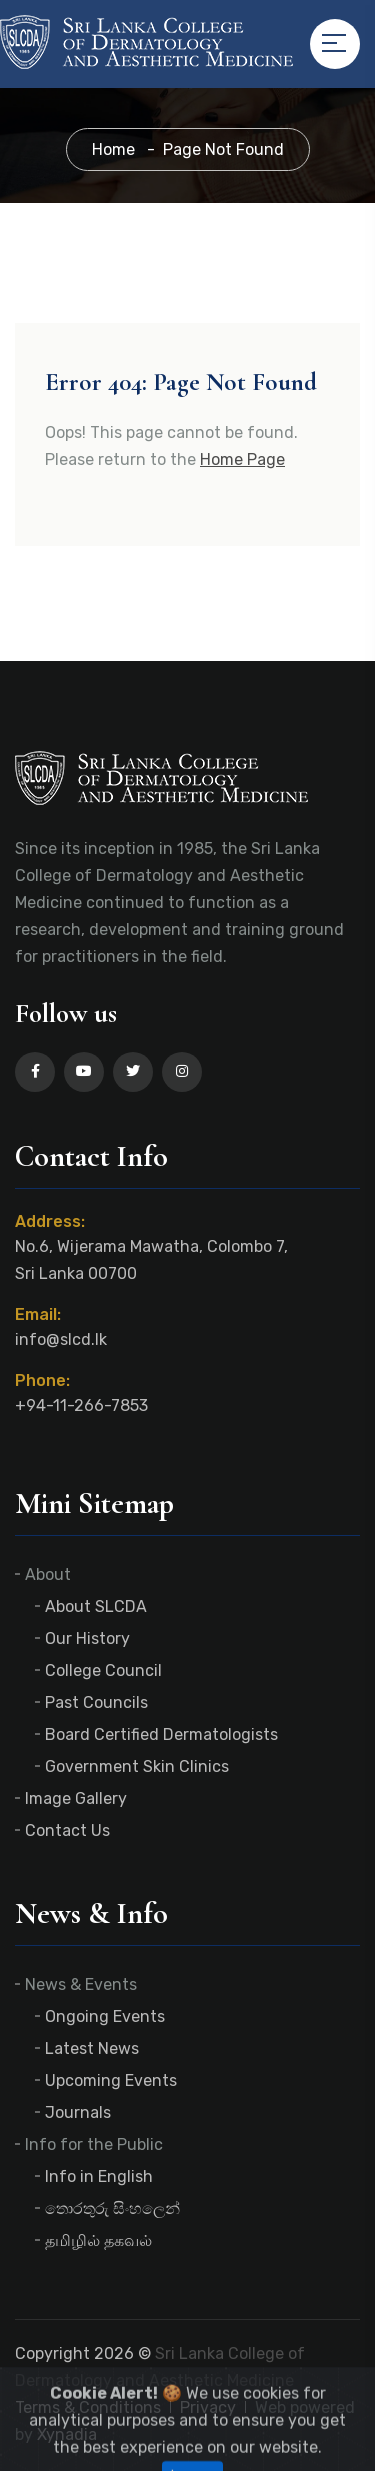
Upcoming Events (111, 2080)
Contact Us (67, 1830)
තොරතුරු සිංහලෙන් (112, 2208)
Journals (78, 2112)
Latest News (92, 2048)
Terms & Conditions (88, 2407)
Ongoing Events (105, 2016)
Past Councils (96, 1702)
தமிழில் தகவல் (98, 2240)
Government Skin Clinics (137, 1766)
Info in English (99, 2176)
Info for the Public (94, 2144)
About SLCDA (96, 1606)
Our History (87, 1638)
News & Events (81, 1984)
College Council (103, 1670)
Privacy (208, 2407)
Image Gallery (76, 1798)
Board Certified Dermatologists (161, 1734)
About (48, 1574)
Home (113, 149)
